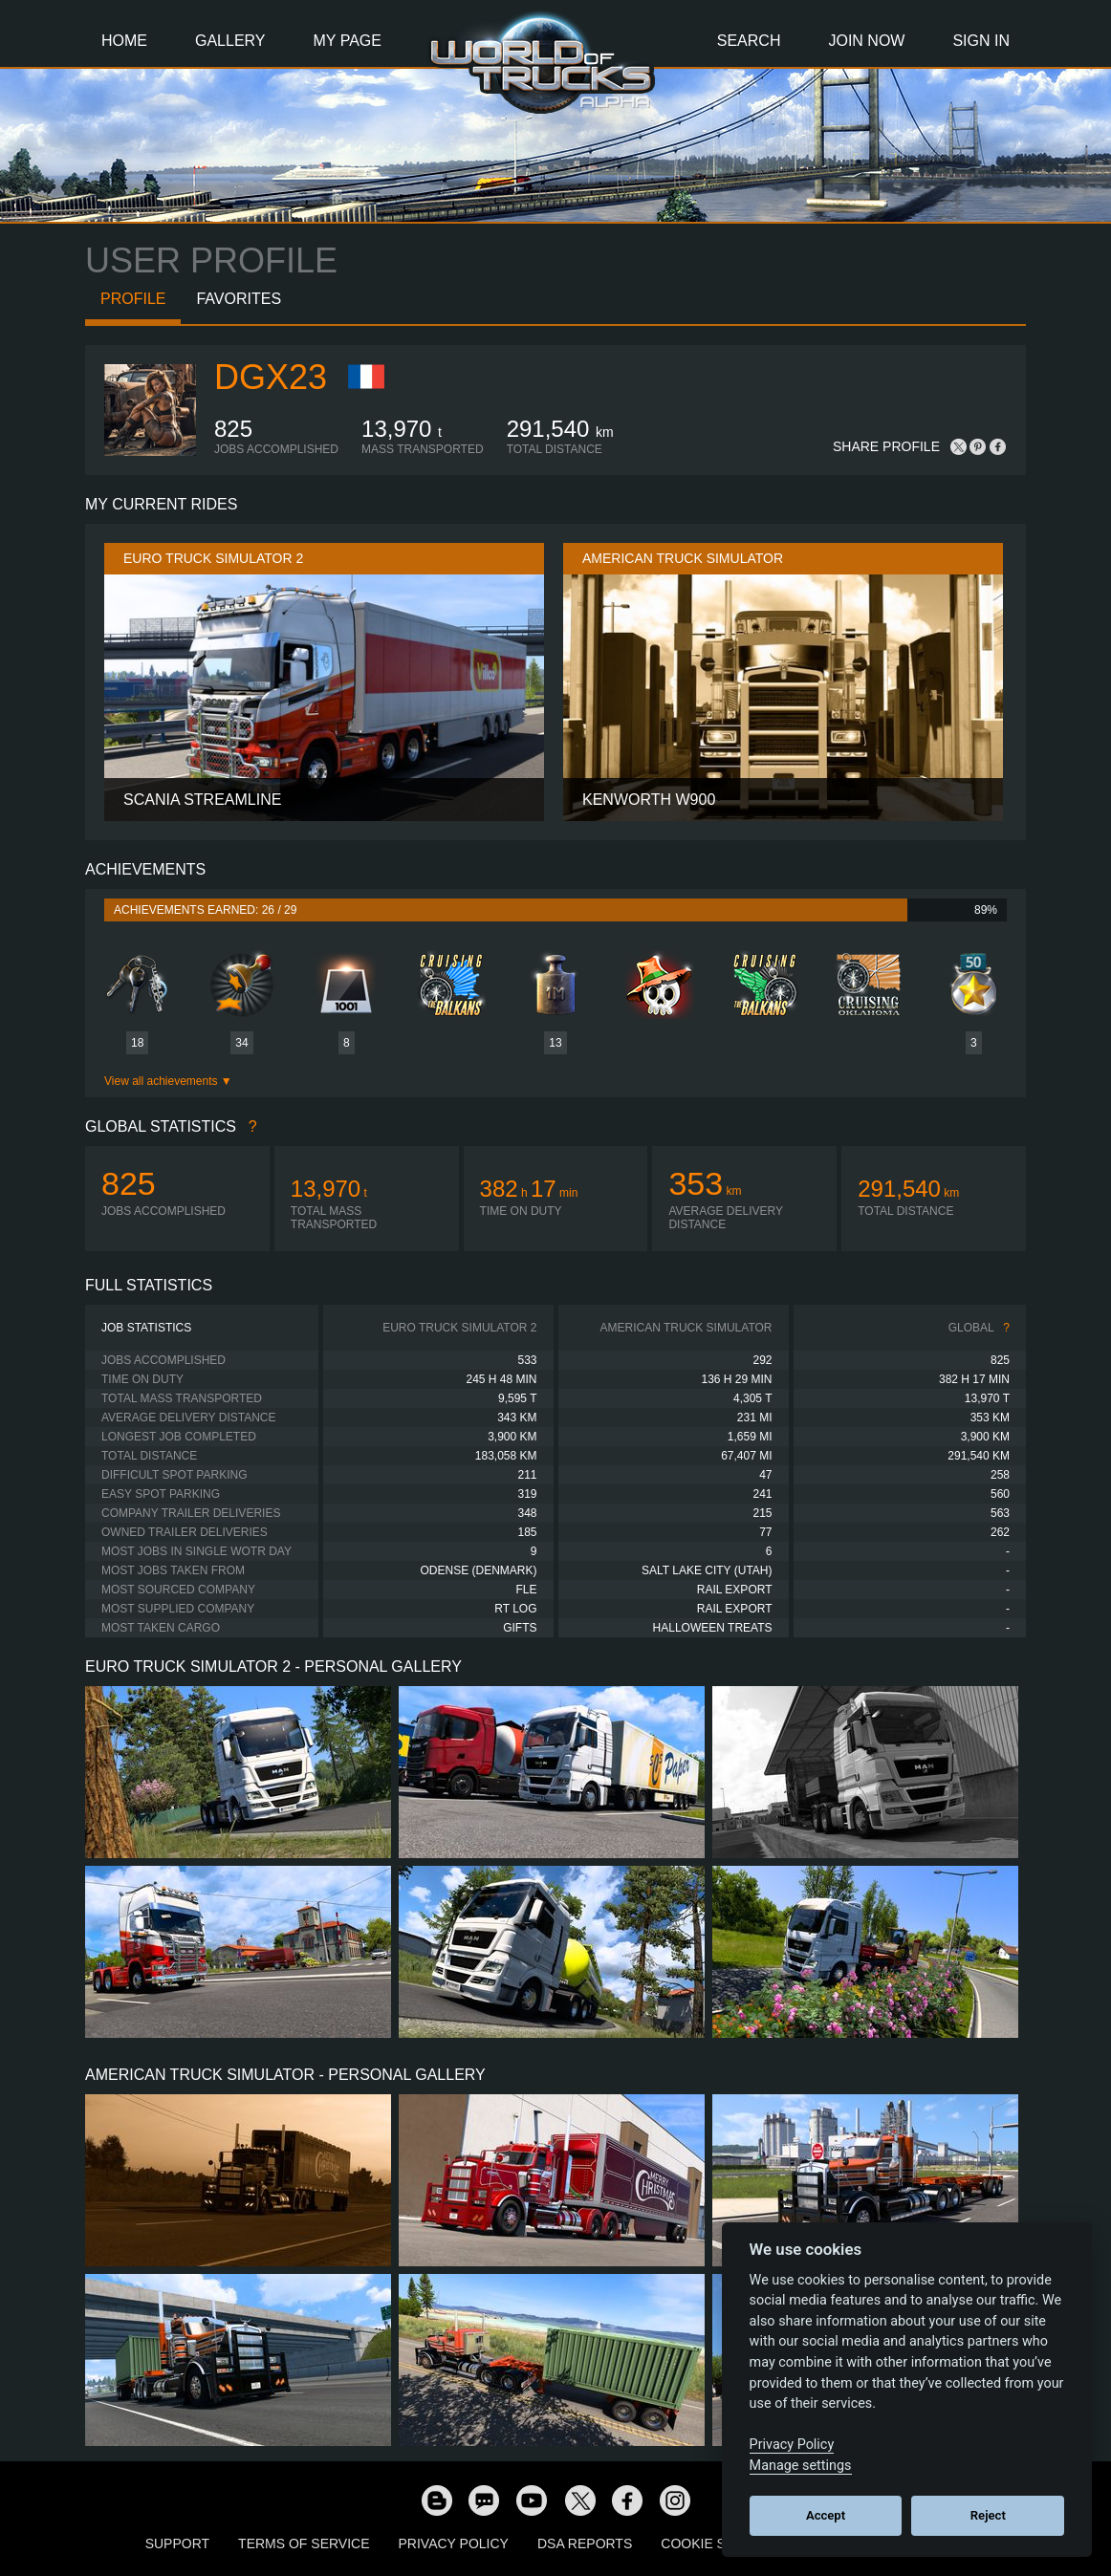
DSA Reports (584, 2543)
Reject (988, 2515)
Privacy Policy (454, 2543)
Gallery (230, 40)
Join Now (866, 40)
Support (177, 2543)
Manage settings (801, 2465)
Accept (825, 2515)
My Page (347, 40)
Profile (132, 299)
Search (749, 40)
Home (124, 40)
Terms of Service (303, 2543)
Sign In (981, 40)
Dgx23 (270, 377)
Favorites (238, 299)
